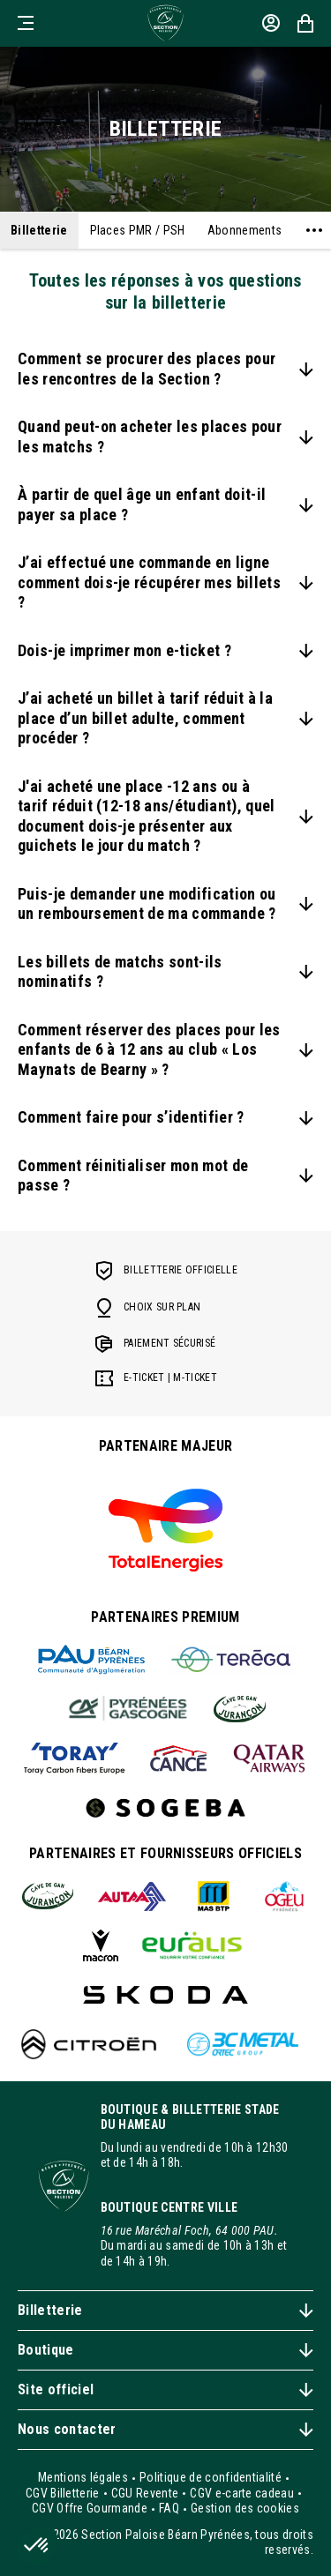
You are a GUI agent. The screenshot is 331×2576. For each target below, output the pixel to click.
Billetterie (39, 230)
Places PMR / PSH (137, 230)
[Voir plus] (314, 230)
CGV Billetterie (63, 2493)
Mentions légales (83, 2477)
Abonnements (244, 230)
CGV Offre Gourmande (89, 2508)
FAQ (169, 2508)
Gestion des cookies (245, 2508)
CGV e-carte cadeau (242, 2493)
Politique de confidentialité (210, 2477)
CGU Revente (145, 2493)
